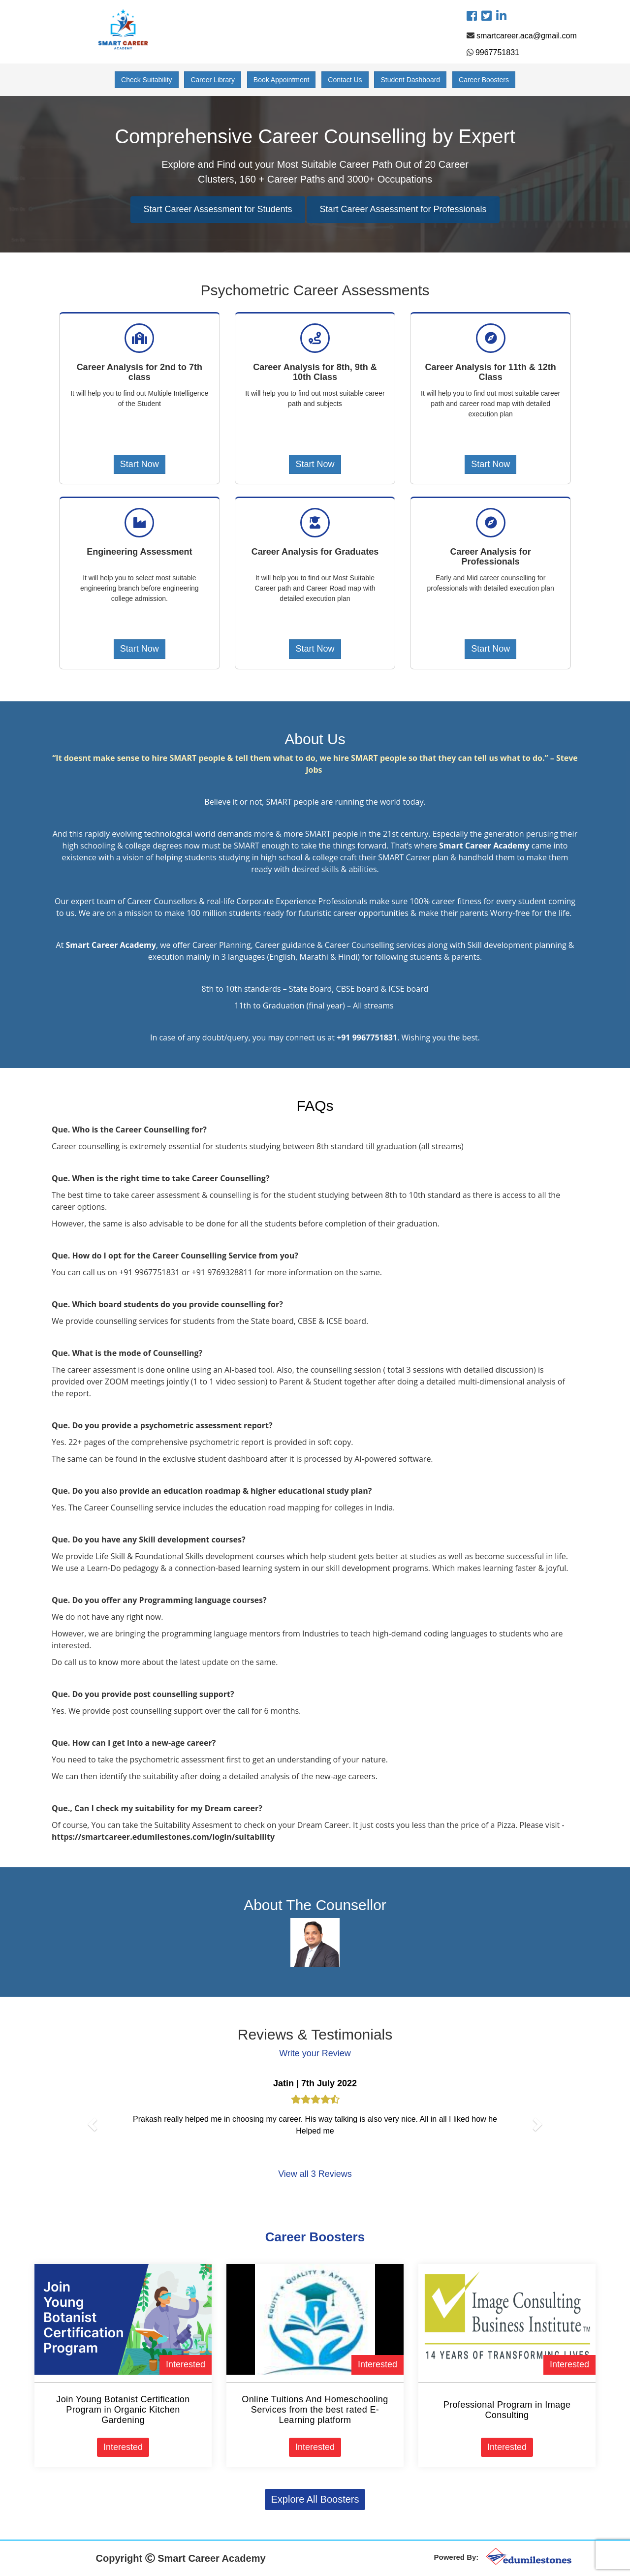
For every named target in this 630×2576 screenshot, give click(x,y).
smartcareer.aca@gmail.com (526, 35)
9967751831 (497, 52)
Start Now (139, 464)
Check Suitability (146, 80)
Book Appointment (281, 80)
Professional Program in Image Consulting (507, 2410)
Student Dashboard (410, 80)
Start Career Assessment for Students (217, 209)
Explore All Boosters (315, 2499)
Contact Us (345, 80)
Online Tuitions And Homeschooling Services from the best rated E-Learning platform (315, 2409)
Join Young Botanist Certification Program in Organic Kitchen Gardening (122, 2409)
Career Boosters (484, 80)
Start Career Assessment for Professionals (402, 209)
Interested (185, 2364)
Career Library (212, 80)
